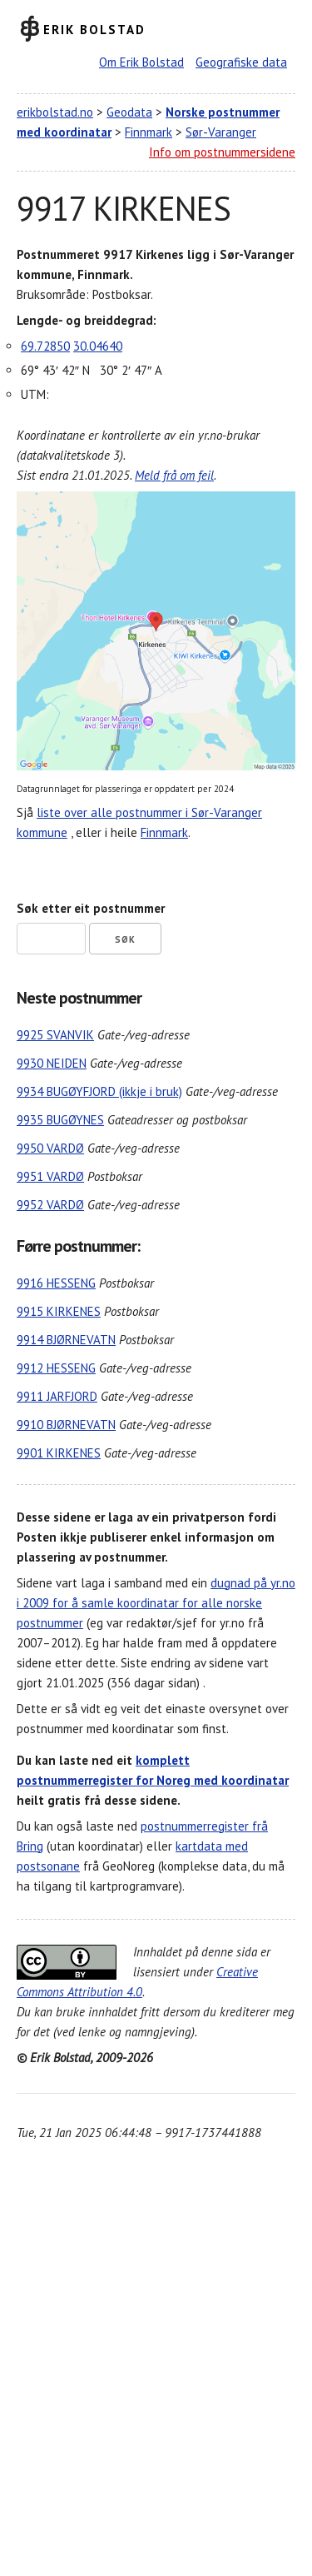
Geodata (129, 112)
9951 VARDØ (50, 1176)
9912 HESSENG (56, 1368)
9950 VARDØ (50, 1148)
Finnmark (148, 132)
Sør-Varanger (221, 132)
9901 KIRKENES (59, 1453)
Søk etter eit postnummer (91, 908)
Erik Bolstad (94, 29)
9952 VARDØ (50, 1205)
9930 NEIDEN (52, 1063)
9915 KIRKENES (59, 1311)
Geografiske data (241, 62)
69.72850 (45, 346)
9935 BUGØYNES (60, 1120)
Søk (125, 939)
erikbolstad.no (55, 112)
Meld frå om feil (174, 475)
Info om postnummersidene (222, 152)
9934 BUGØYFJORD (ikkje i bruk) (99, 1091)
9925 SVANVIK (55, 1035)
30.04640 (97, 346)
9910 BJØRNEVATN (66, 1424)
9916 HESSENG (56, 1283)
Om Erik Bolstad (141, 62)
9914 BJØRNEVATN (66, 1340)
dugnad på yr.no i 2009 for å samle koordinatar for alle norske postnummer (156, 1603)
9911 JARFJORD (57, 1396)
